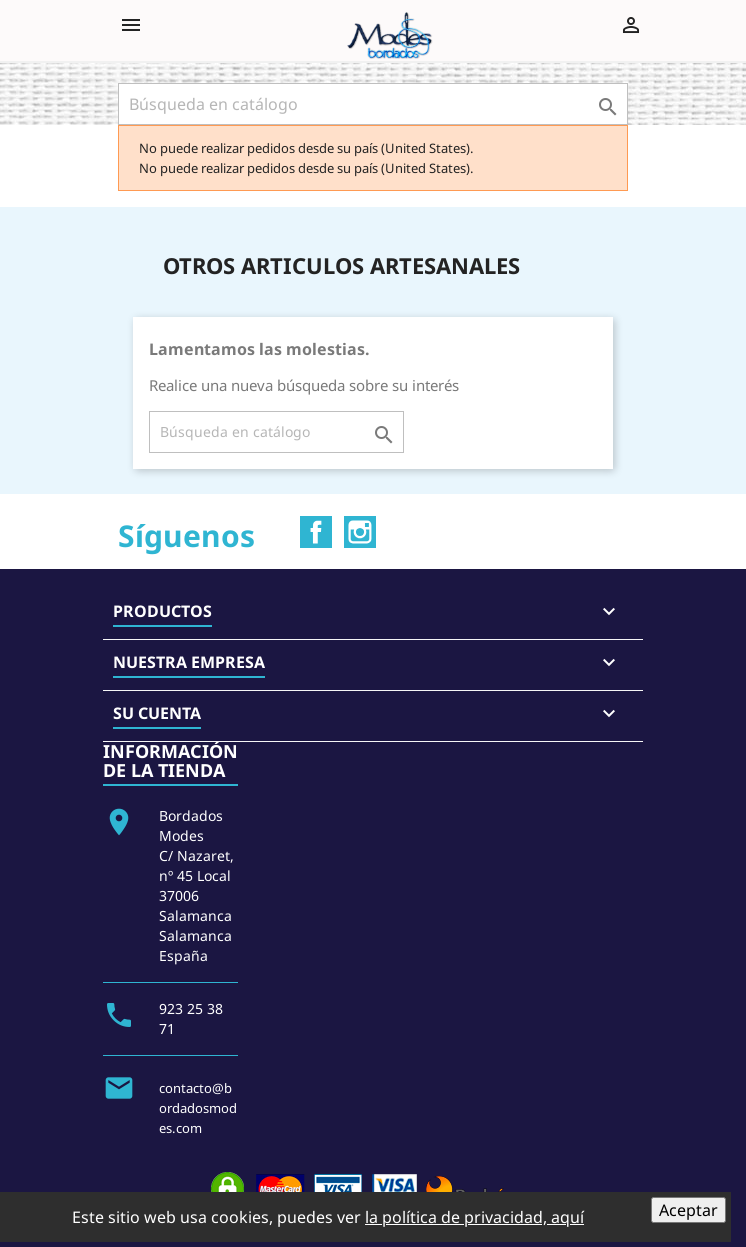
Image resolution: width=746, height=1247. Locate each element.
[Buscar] (373, 104)
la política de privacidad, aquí (474, 1217)
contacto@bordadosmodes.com (198, 1108)
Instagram (360, 532)
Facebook (316, 532)
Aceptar (688, 1210)
